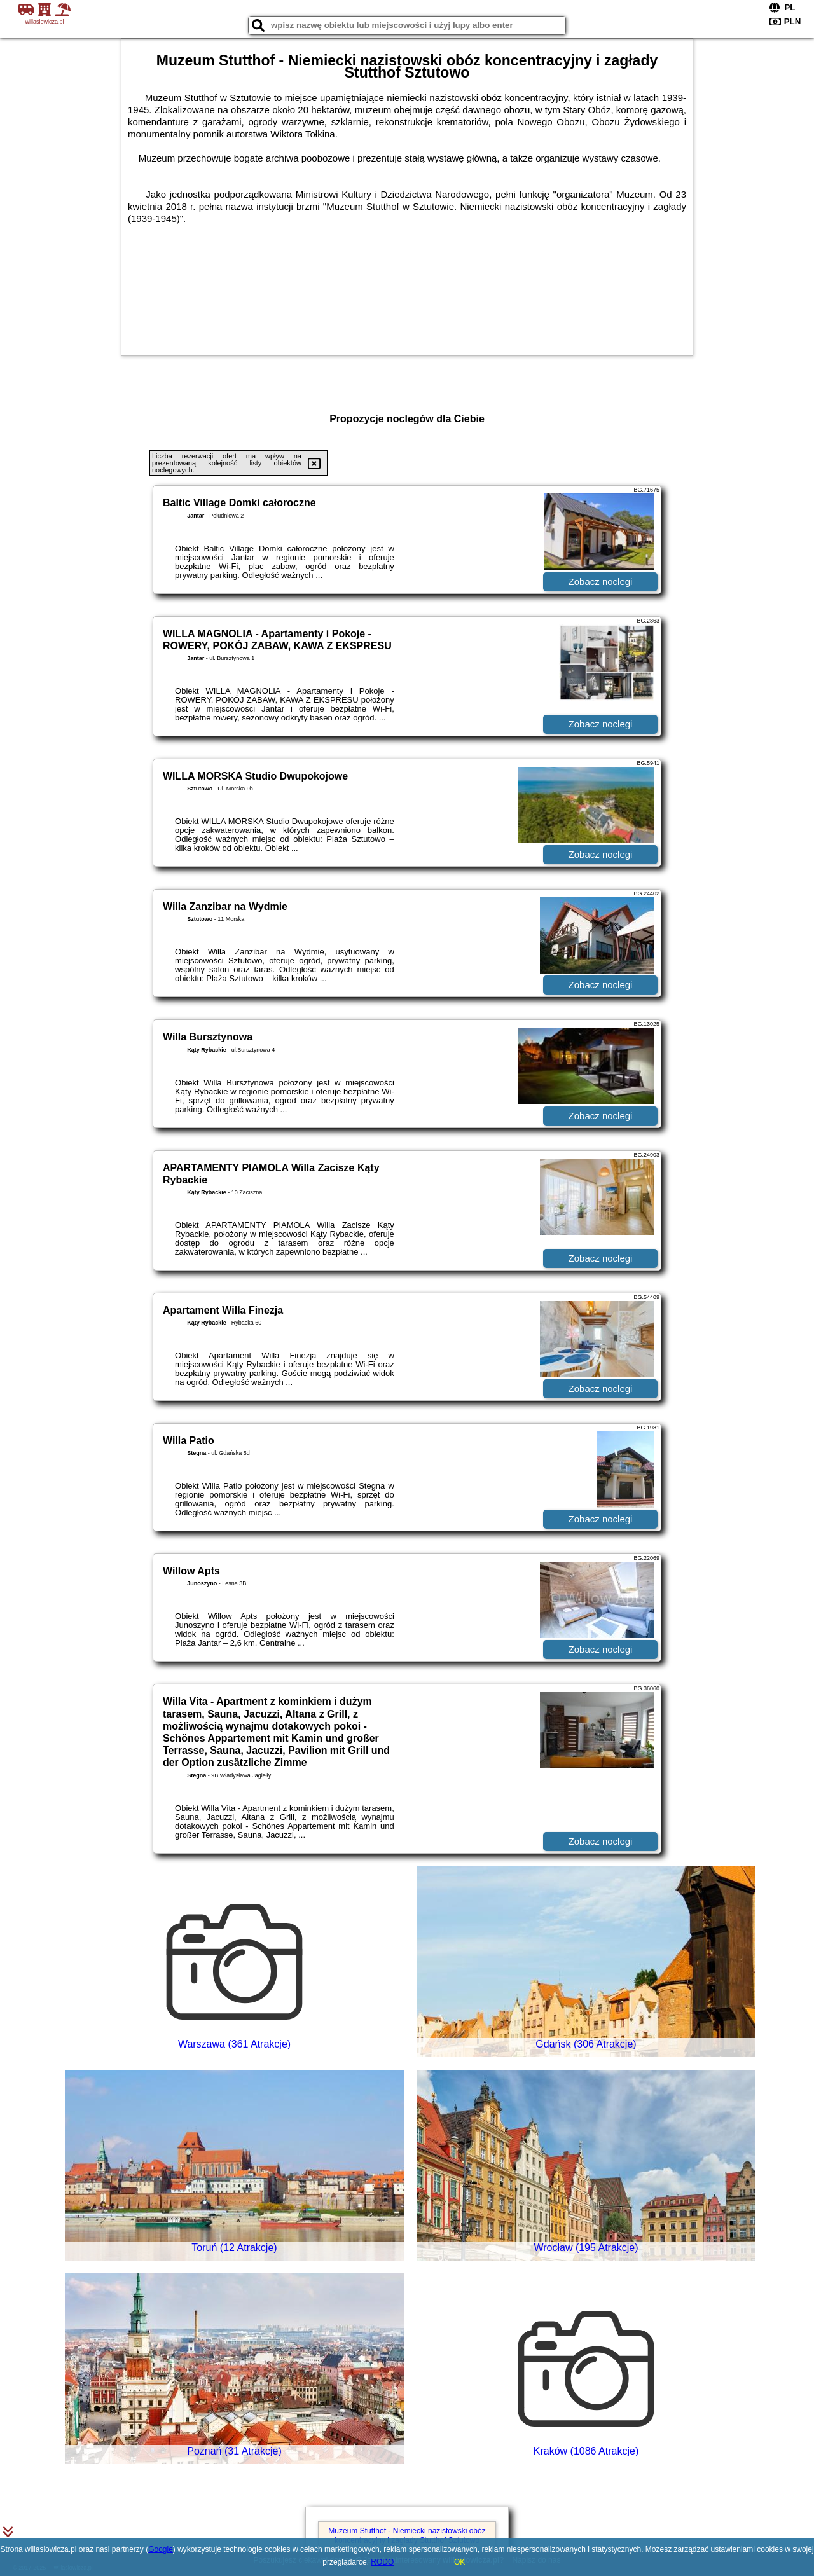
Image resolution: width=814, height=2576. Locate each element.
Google (160, 2549)
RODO (382, 2562)
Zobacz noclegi (601, 581)
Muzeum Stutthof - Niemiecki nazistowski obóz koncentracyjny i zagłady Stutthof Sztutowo (406, 2535)
